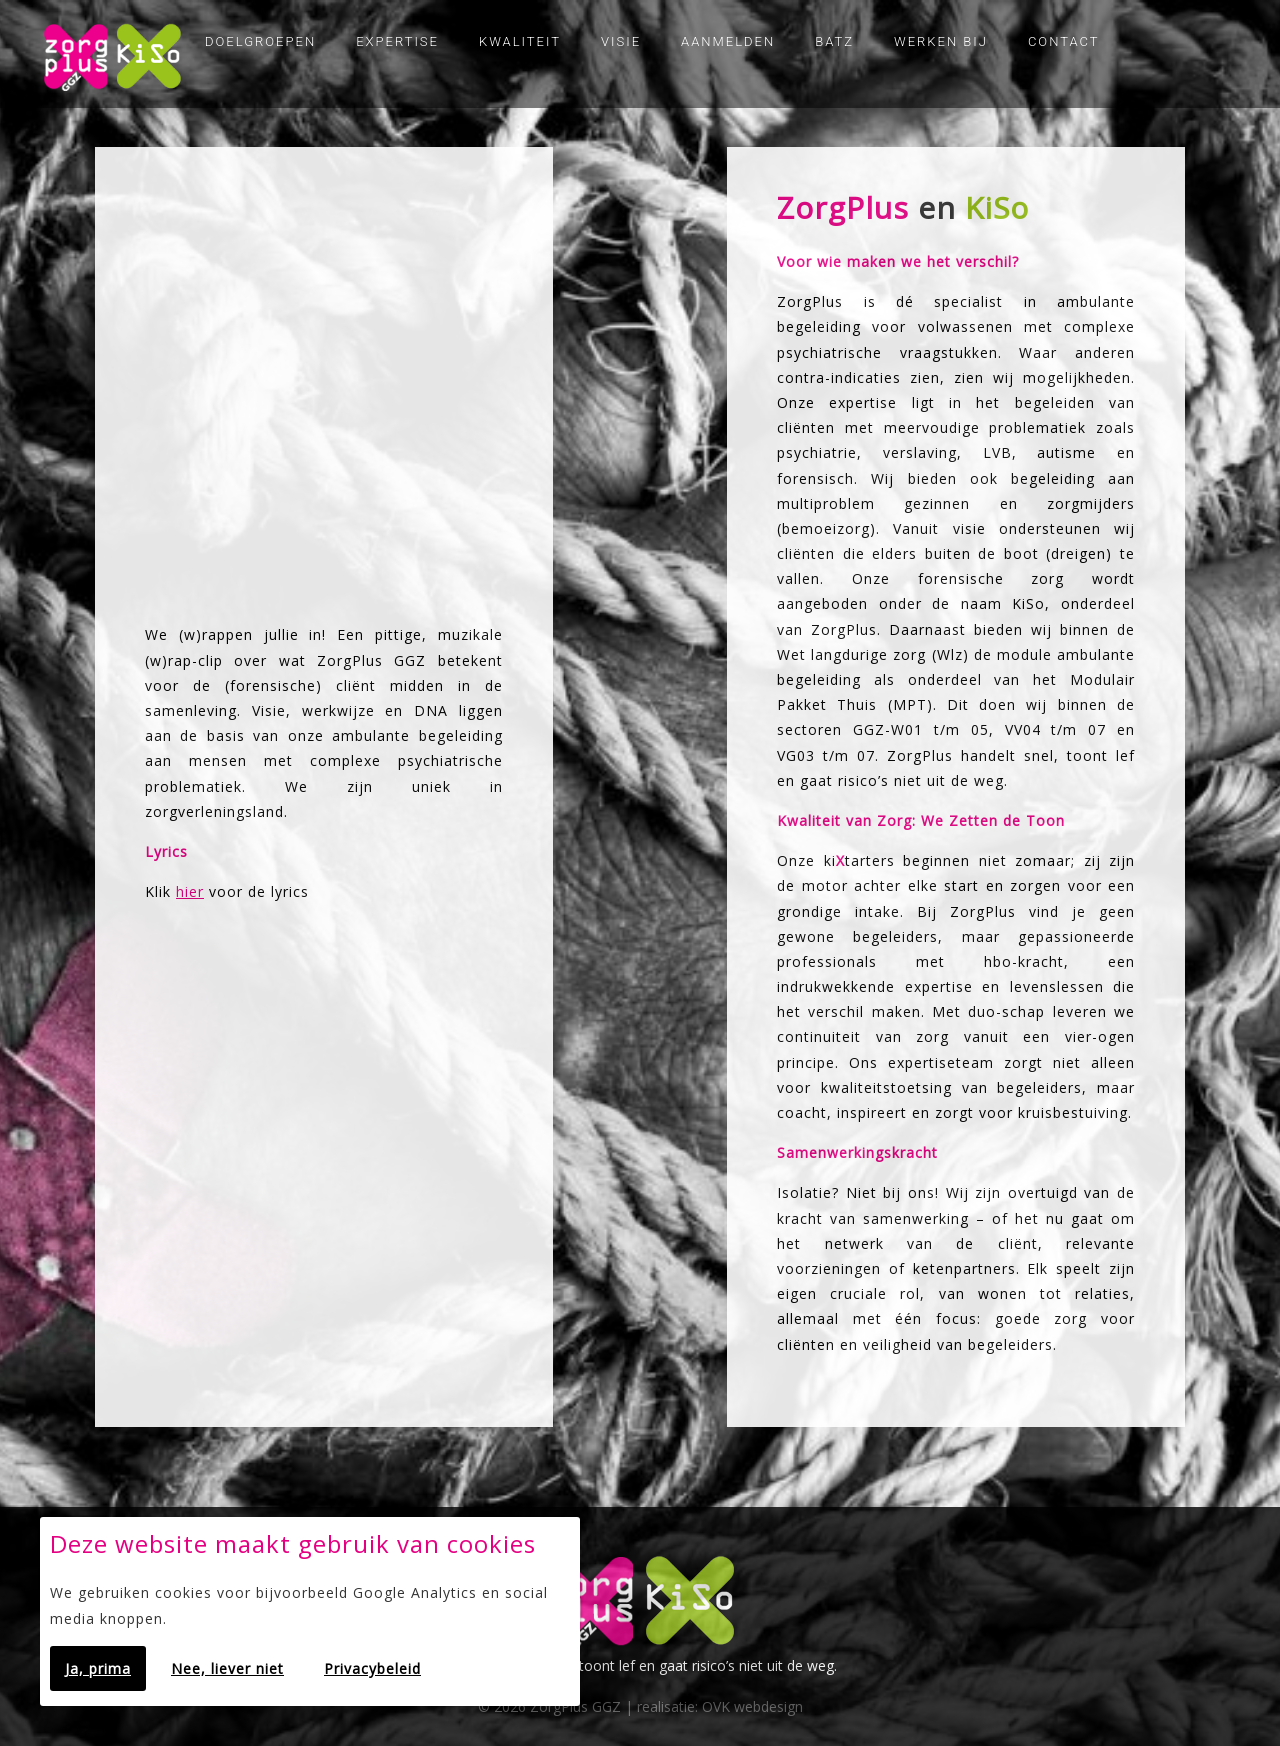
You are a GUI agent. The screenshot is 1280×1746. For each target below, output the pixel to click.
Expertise (397, 41)
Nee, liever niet (227, 1668)
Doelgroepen (260, 41)
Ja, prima (98, 1668)
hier (190, 891)
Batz (834, 41)
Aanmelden (728, 41)
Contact (1064, 41)
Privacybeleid (372, 1668)
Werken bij (941, 41)
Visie (621, 41)
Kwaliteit (520, 41)
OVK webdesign (752, 1706)
